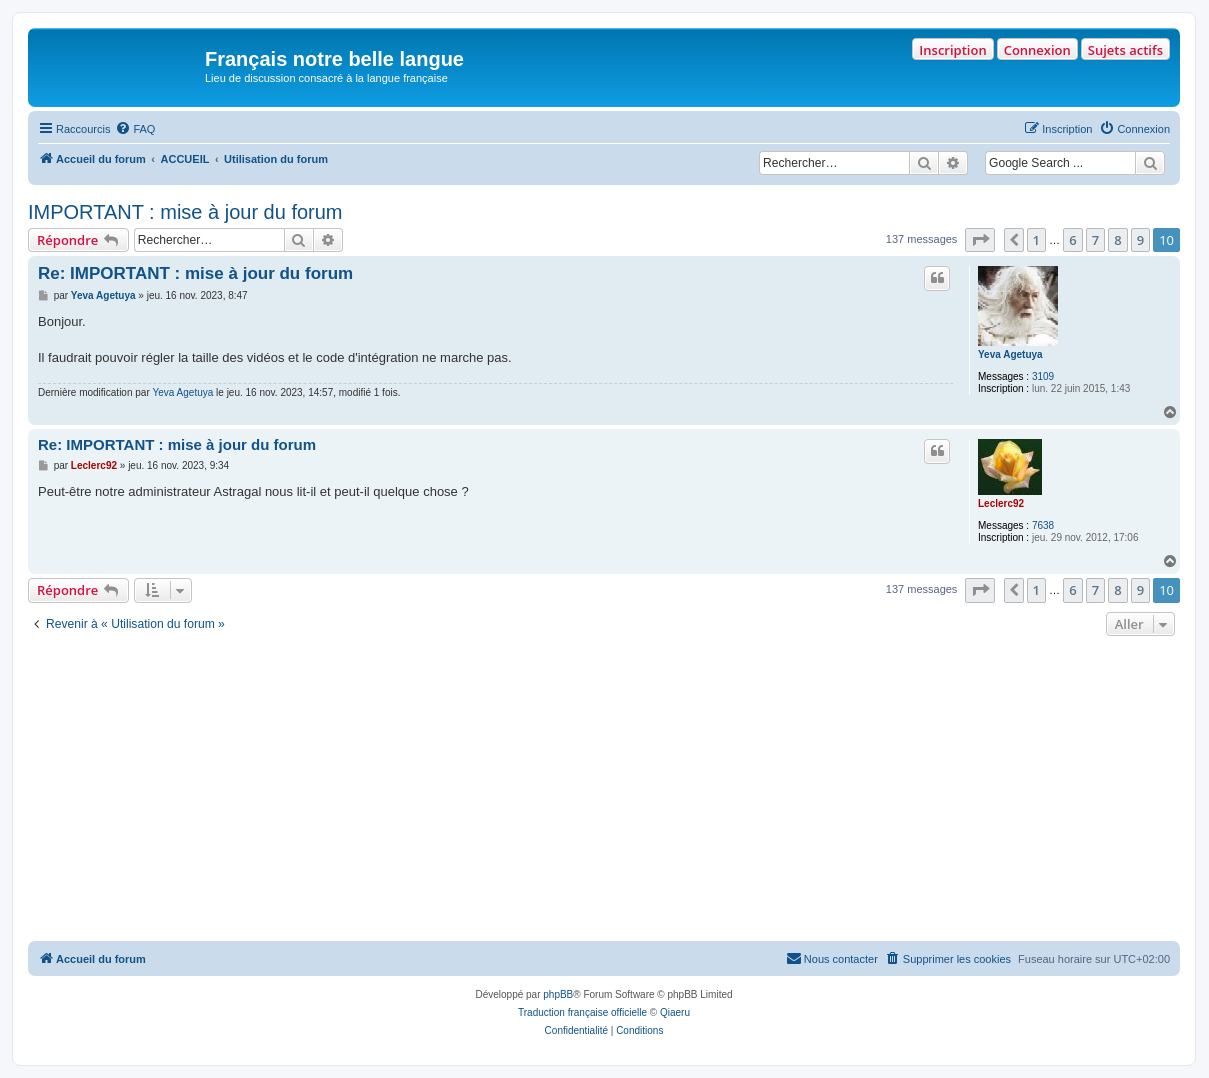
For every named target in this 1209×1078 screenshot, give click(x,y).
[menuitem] (135, 129)
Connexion (1037, 50)
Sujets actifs (1125, 50)
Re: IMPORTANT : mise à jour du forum (195, 273)
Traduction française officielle (582, 1012)
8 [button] (1117, 240)
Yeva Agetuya (1010, 354)
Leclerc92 (1001, 503)
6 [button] (1072, 240)
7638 (1043, 525)
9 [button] (1140, 240)
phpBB (558, 994)
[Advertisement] (604, 791)
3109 (1043, 376)
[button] (980, 240)
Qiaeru (675, 1012)
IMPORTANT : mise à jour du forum (185, 212)
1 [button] (1036, 240)
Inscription (952, 50)
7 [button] (1095, 240)
